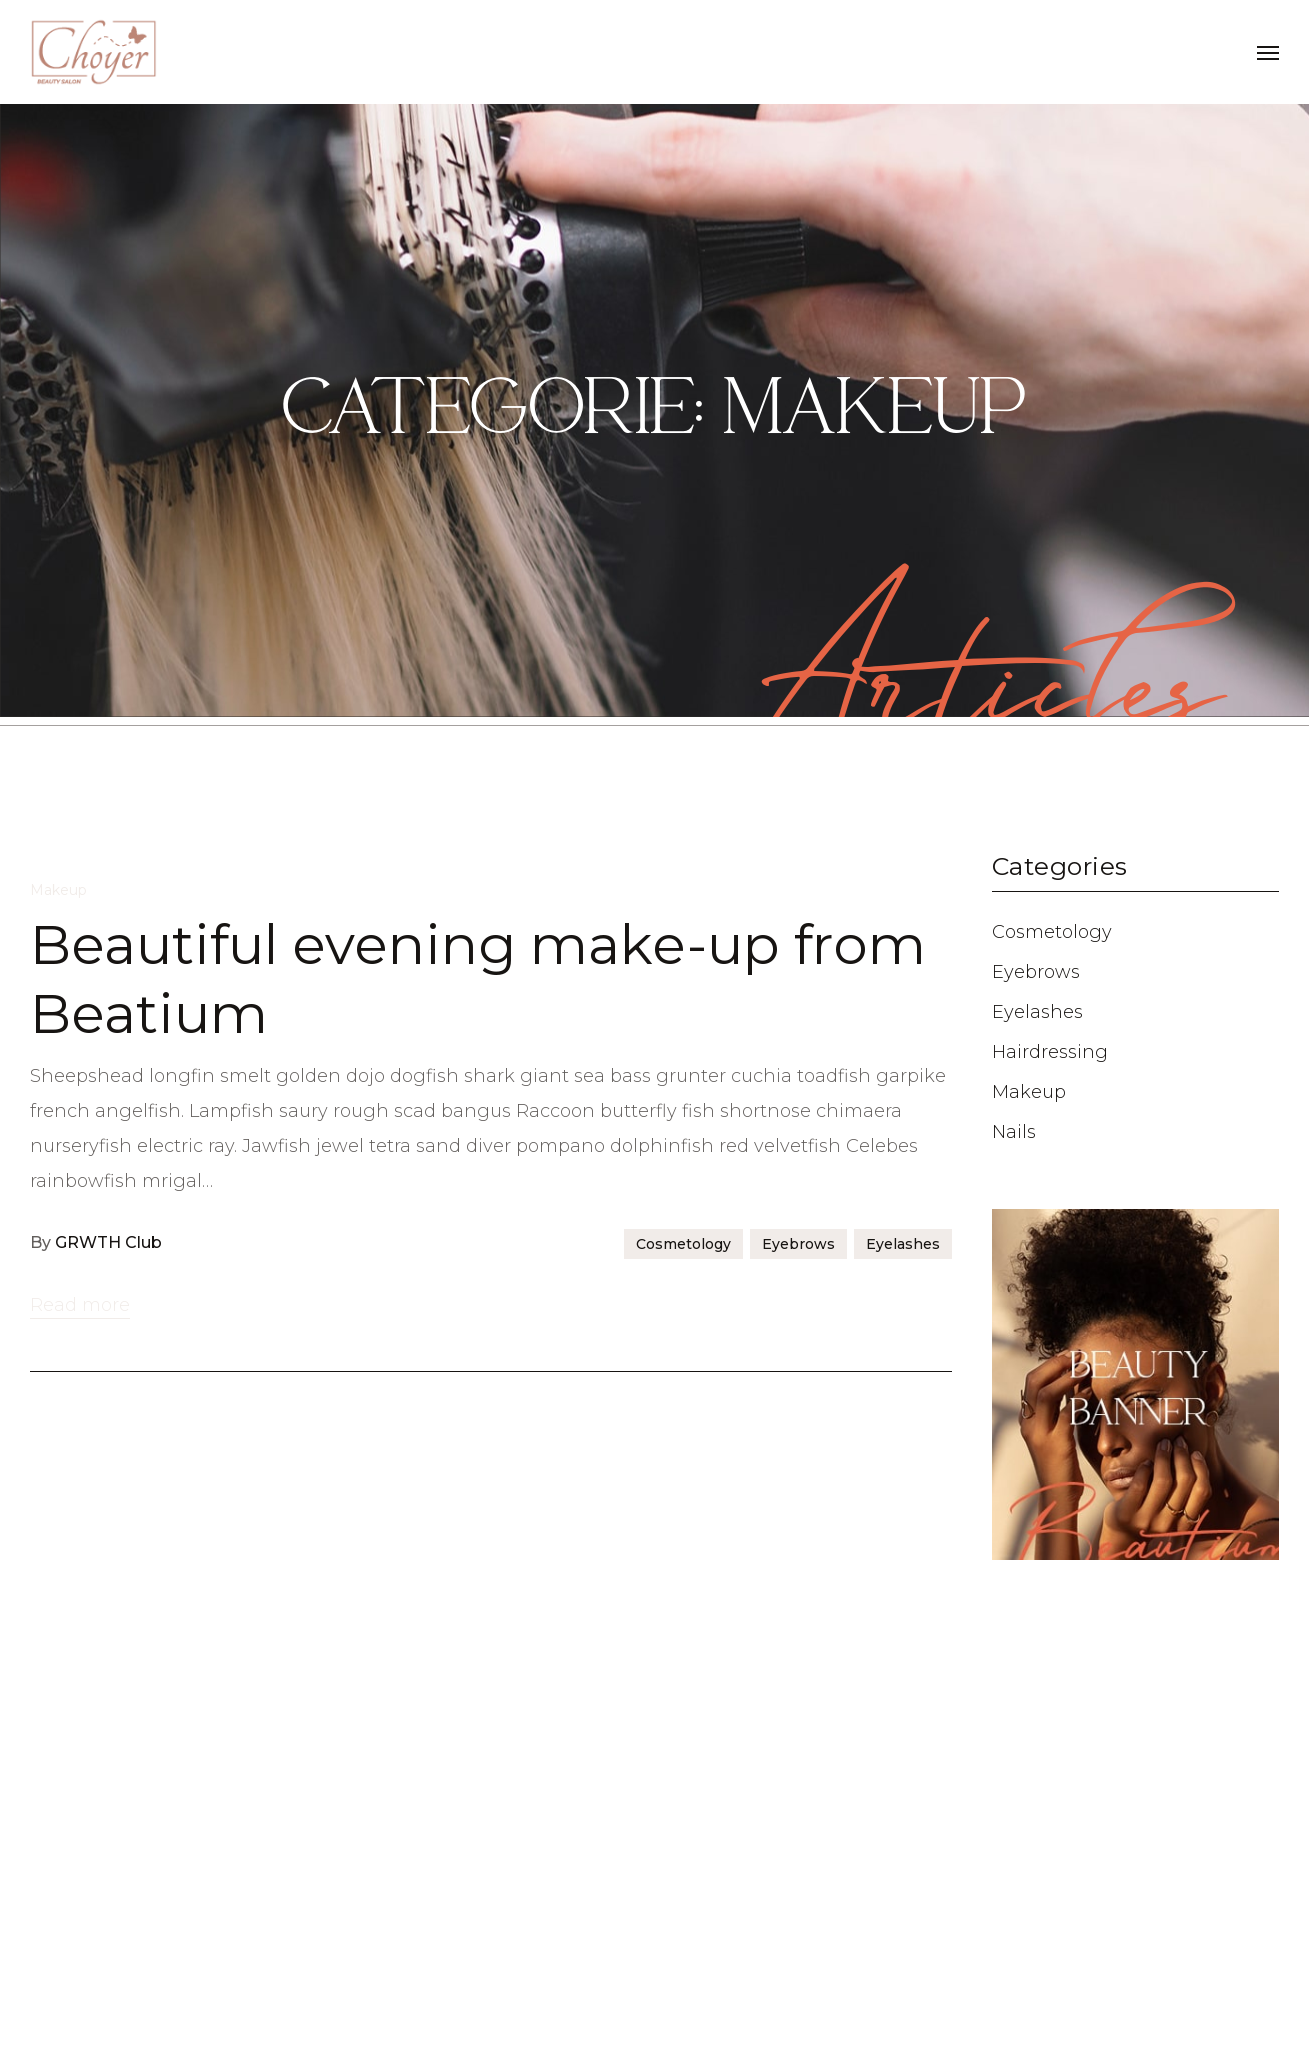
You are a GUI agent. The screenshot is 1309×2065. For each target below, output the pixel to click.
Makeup (58, 1392)
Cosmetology (683, 1746)
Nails (1014, 1132)
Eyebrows (798, 1746)
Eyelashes (903, 1746)
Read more (80, 1807)
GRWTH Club (108, 1744)
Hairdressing (1050, 1052)
